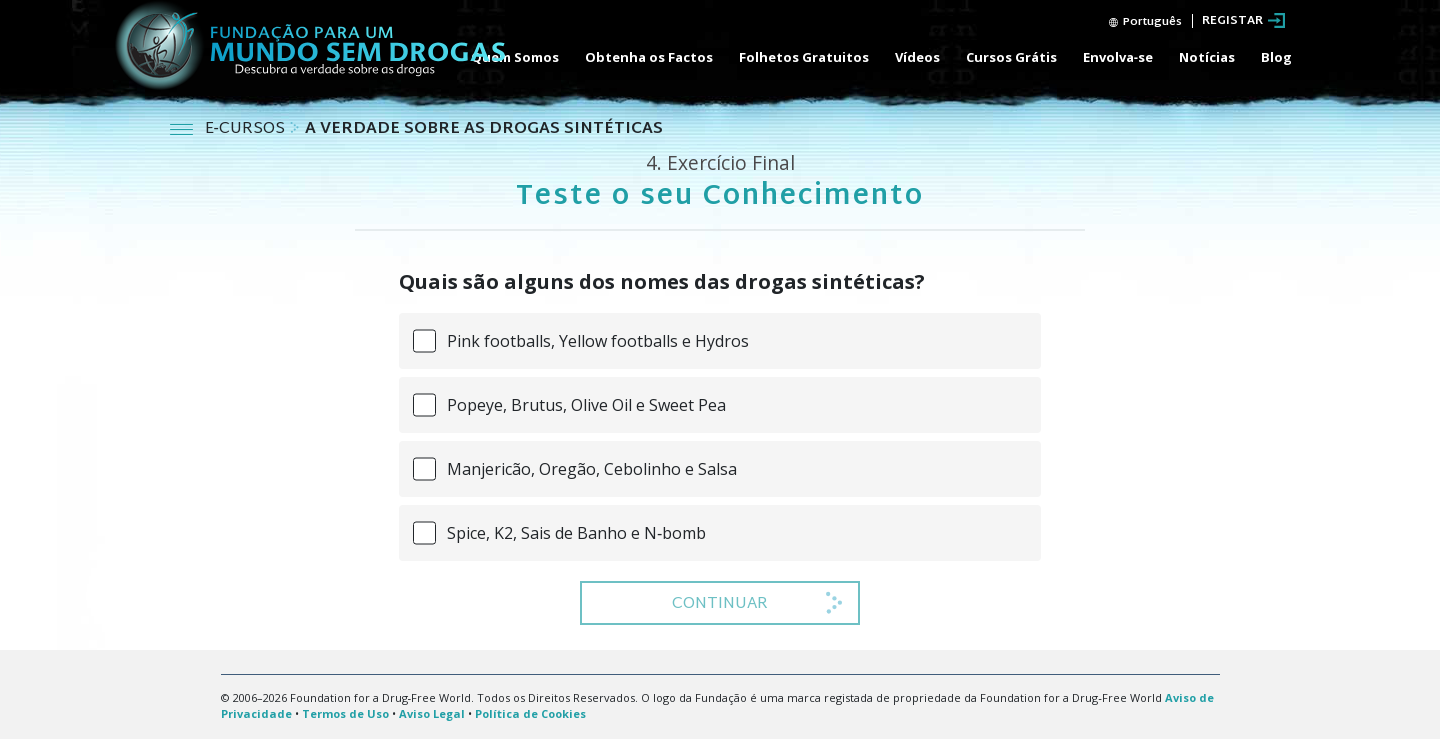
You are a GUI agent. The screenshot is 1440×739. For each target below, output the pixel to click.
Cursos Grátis (1011, 57)
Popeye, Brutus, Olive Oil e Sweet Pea (586, 405)
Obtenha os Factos (649, 57)
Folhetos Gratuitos (804, 57)
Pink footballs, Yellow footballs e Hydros (598, 341)
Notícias (1207, 57)
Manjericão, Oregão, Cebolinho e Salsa (592, 469)
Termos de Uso (345, 713)
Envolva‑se (1118, 57)
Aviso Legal (432, 713)
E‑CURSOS (247, 129)
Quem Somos (515, 57)
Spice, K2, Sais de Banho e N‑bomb (576, 533)
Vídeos (917, 57)
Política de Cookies (530, 713)
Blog (1276, 57)
